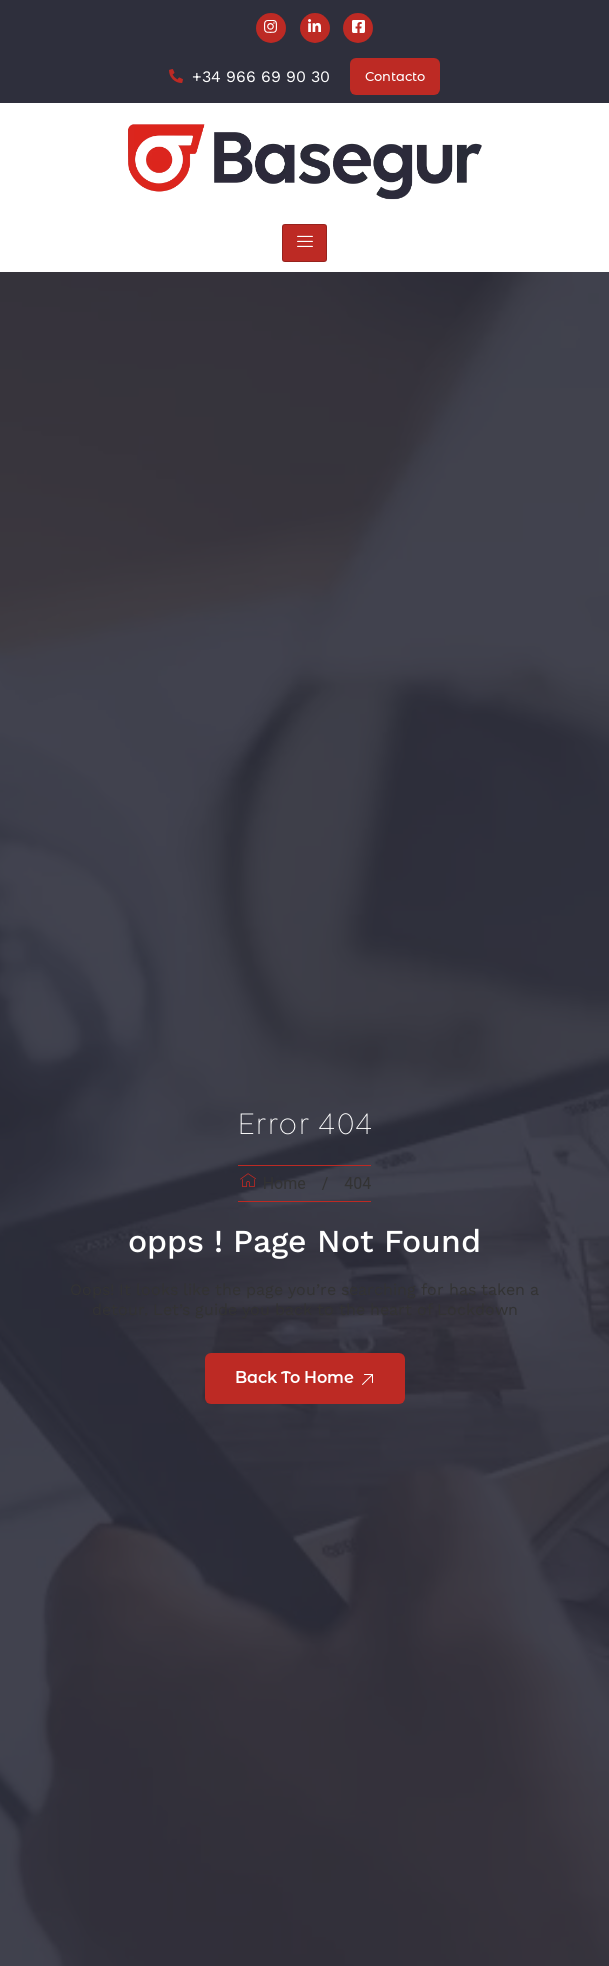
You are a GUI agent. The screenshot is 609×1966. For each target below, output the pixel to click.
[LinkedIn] (315, 28)
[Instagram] (271, 28)
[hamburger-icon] (304, 243)
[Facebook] (358, 28)
